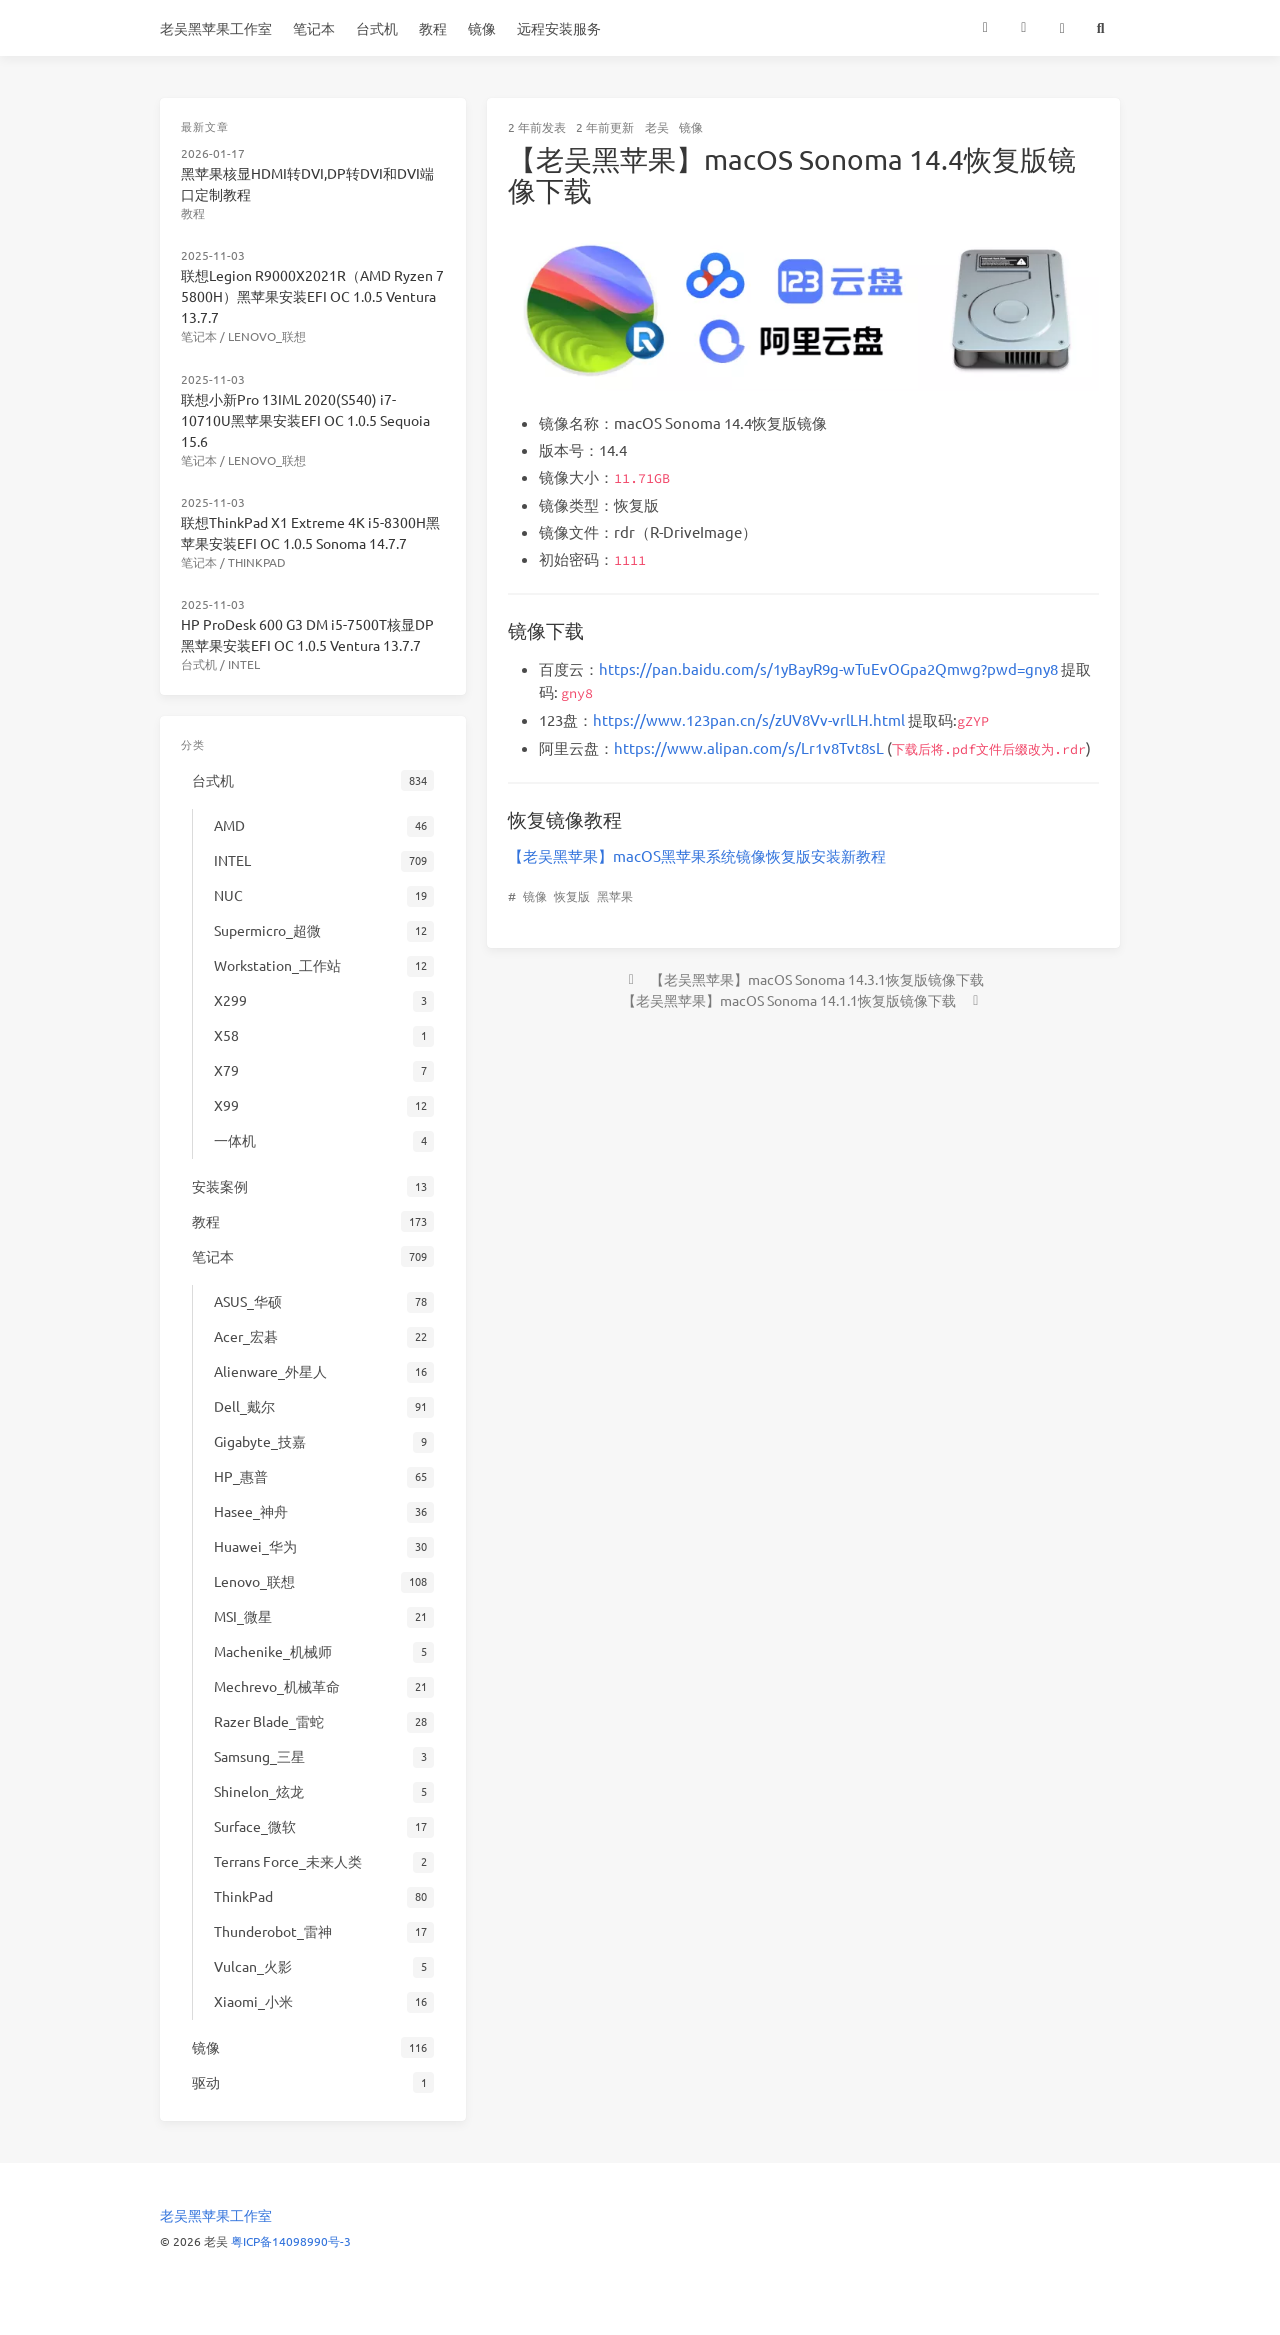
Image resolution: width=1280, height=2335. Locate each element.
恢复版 (572, 896)
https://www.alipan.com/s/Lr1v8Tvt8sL (749, 747)
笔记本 (314, 28)
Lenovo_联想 (267, 336)
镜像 (482, 28)
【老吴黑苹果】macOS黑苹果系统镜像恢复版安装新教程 (697, 855)
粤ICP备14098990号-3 (291, 2241)
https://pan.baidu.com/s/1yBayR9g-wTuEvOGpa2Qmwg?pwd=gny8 (828, 668)
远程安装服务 (559, 28)
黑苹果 (615, 896)
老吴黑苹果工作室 (216, 28)
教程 (433, 28)
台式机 (377, 28)
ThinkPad (257, 562)
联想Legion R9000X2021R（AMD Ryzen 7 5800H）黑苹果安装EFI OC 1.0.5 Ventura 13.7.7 (312, 296)
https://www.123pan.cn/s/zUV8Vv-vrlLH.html (749, 719)
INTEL (244, 664)
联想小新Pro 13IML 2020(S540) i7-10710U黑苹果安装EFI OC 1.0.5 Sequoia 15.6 (305, 420)
